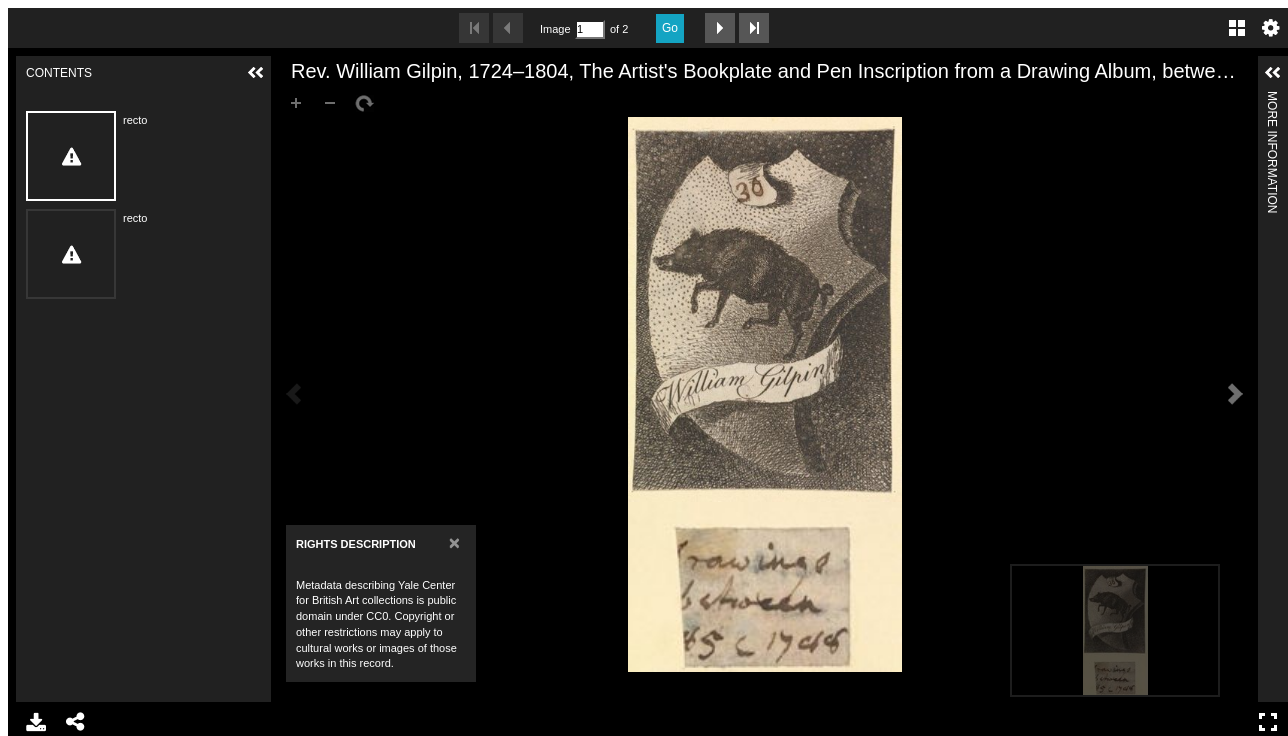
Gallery (1237, 28)
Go (670, 28)
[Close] (454, 542)
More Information (1272, 99)
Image (555, 29)
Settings (1271, 28)
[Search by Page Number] (590, 29)
